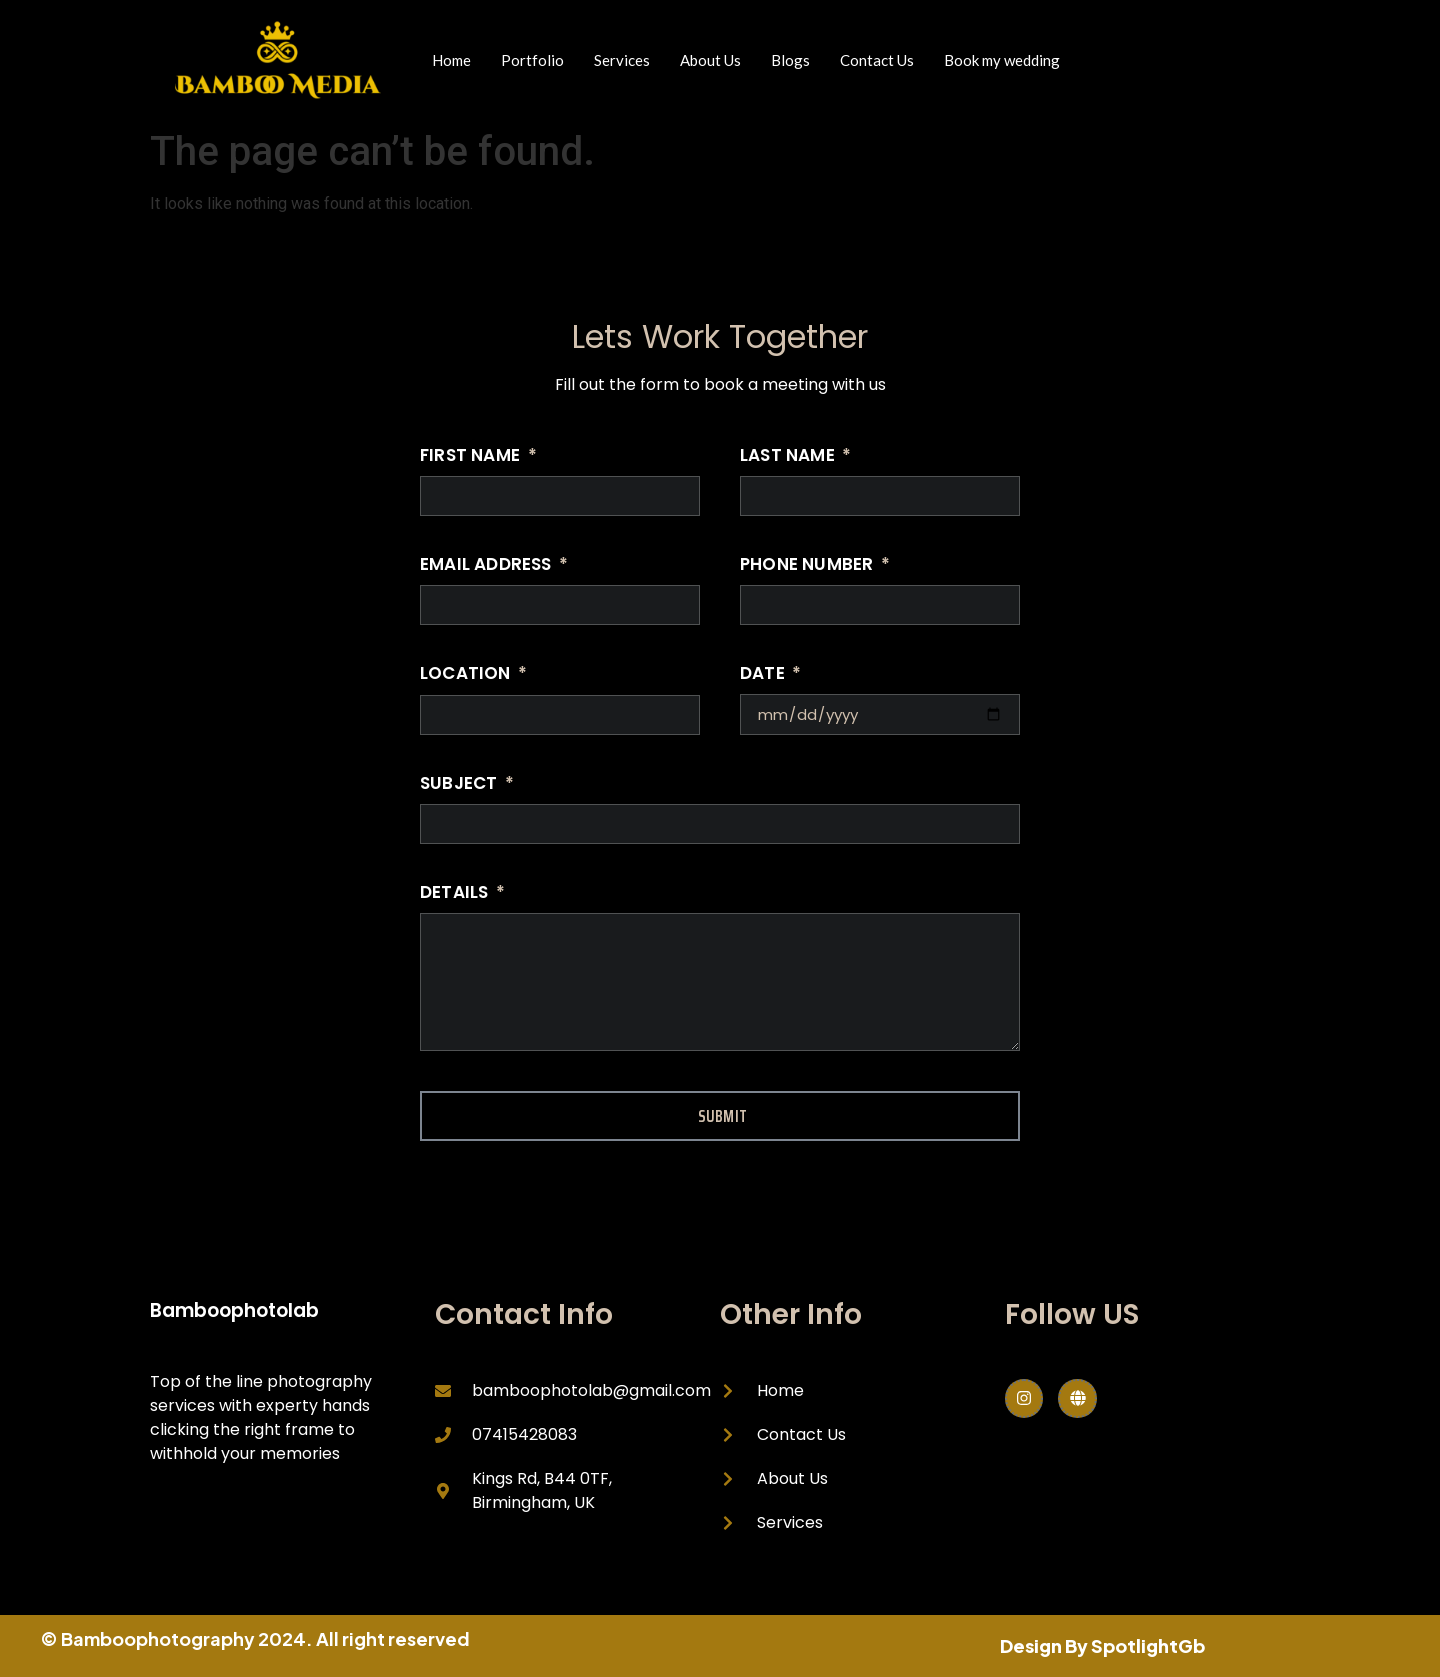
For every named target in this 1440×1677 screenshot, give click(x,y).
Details (456, 894)
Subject (461, 785)
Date (764, 675)
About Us (710, 60)
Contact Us (877, 60)
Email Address (488, 566)
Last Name (789, 457)
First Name (472, 457)
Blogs (790, 60)
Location (467, 675)
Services (622, 60)
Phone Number (809, 566)
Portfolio (532, 60)
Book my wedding (1002, 60)
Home (451, 60)
